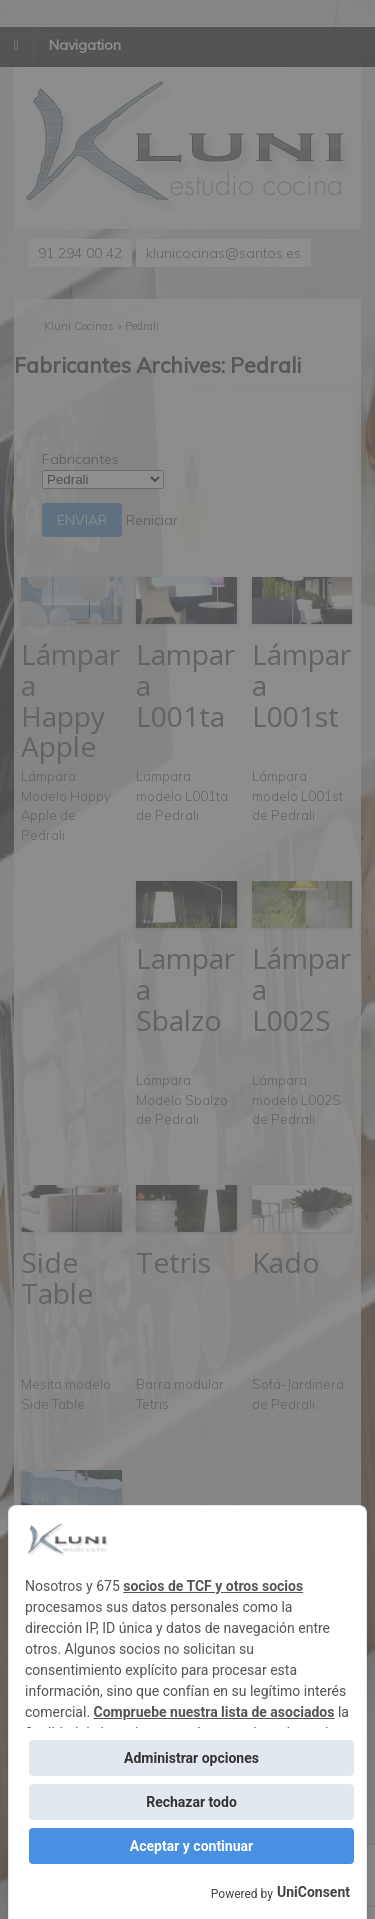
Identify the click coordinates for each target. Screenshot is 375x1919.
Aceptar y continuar (191, 1846)
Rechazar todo (191, 1802)
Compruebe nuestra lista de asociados (214, 1712)
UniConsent (313, 1892)
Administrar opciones (191, 1758)
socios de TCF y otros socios (213, 1586)
